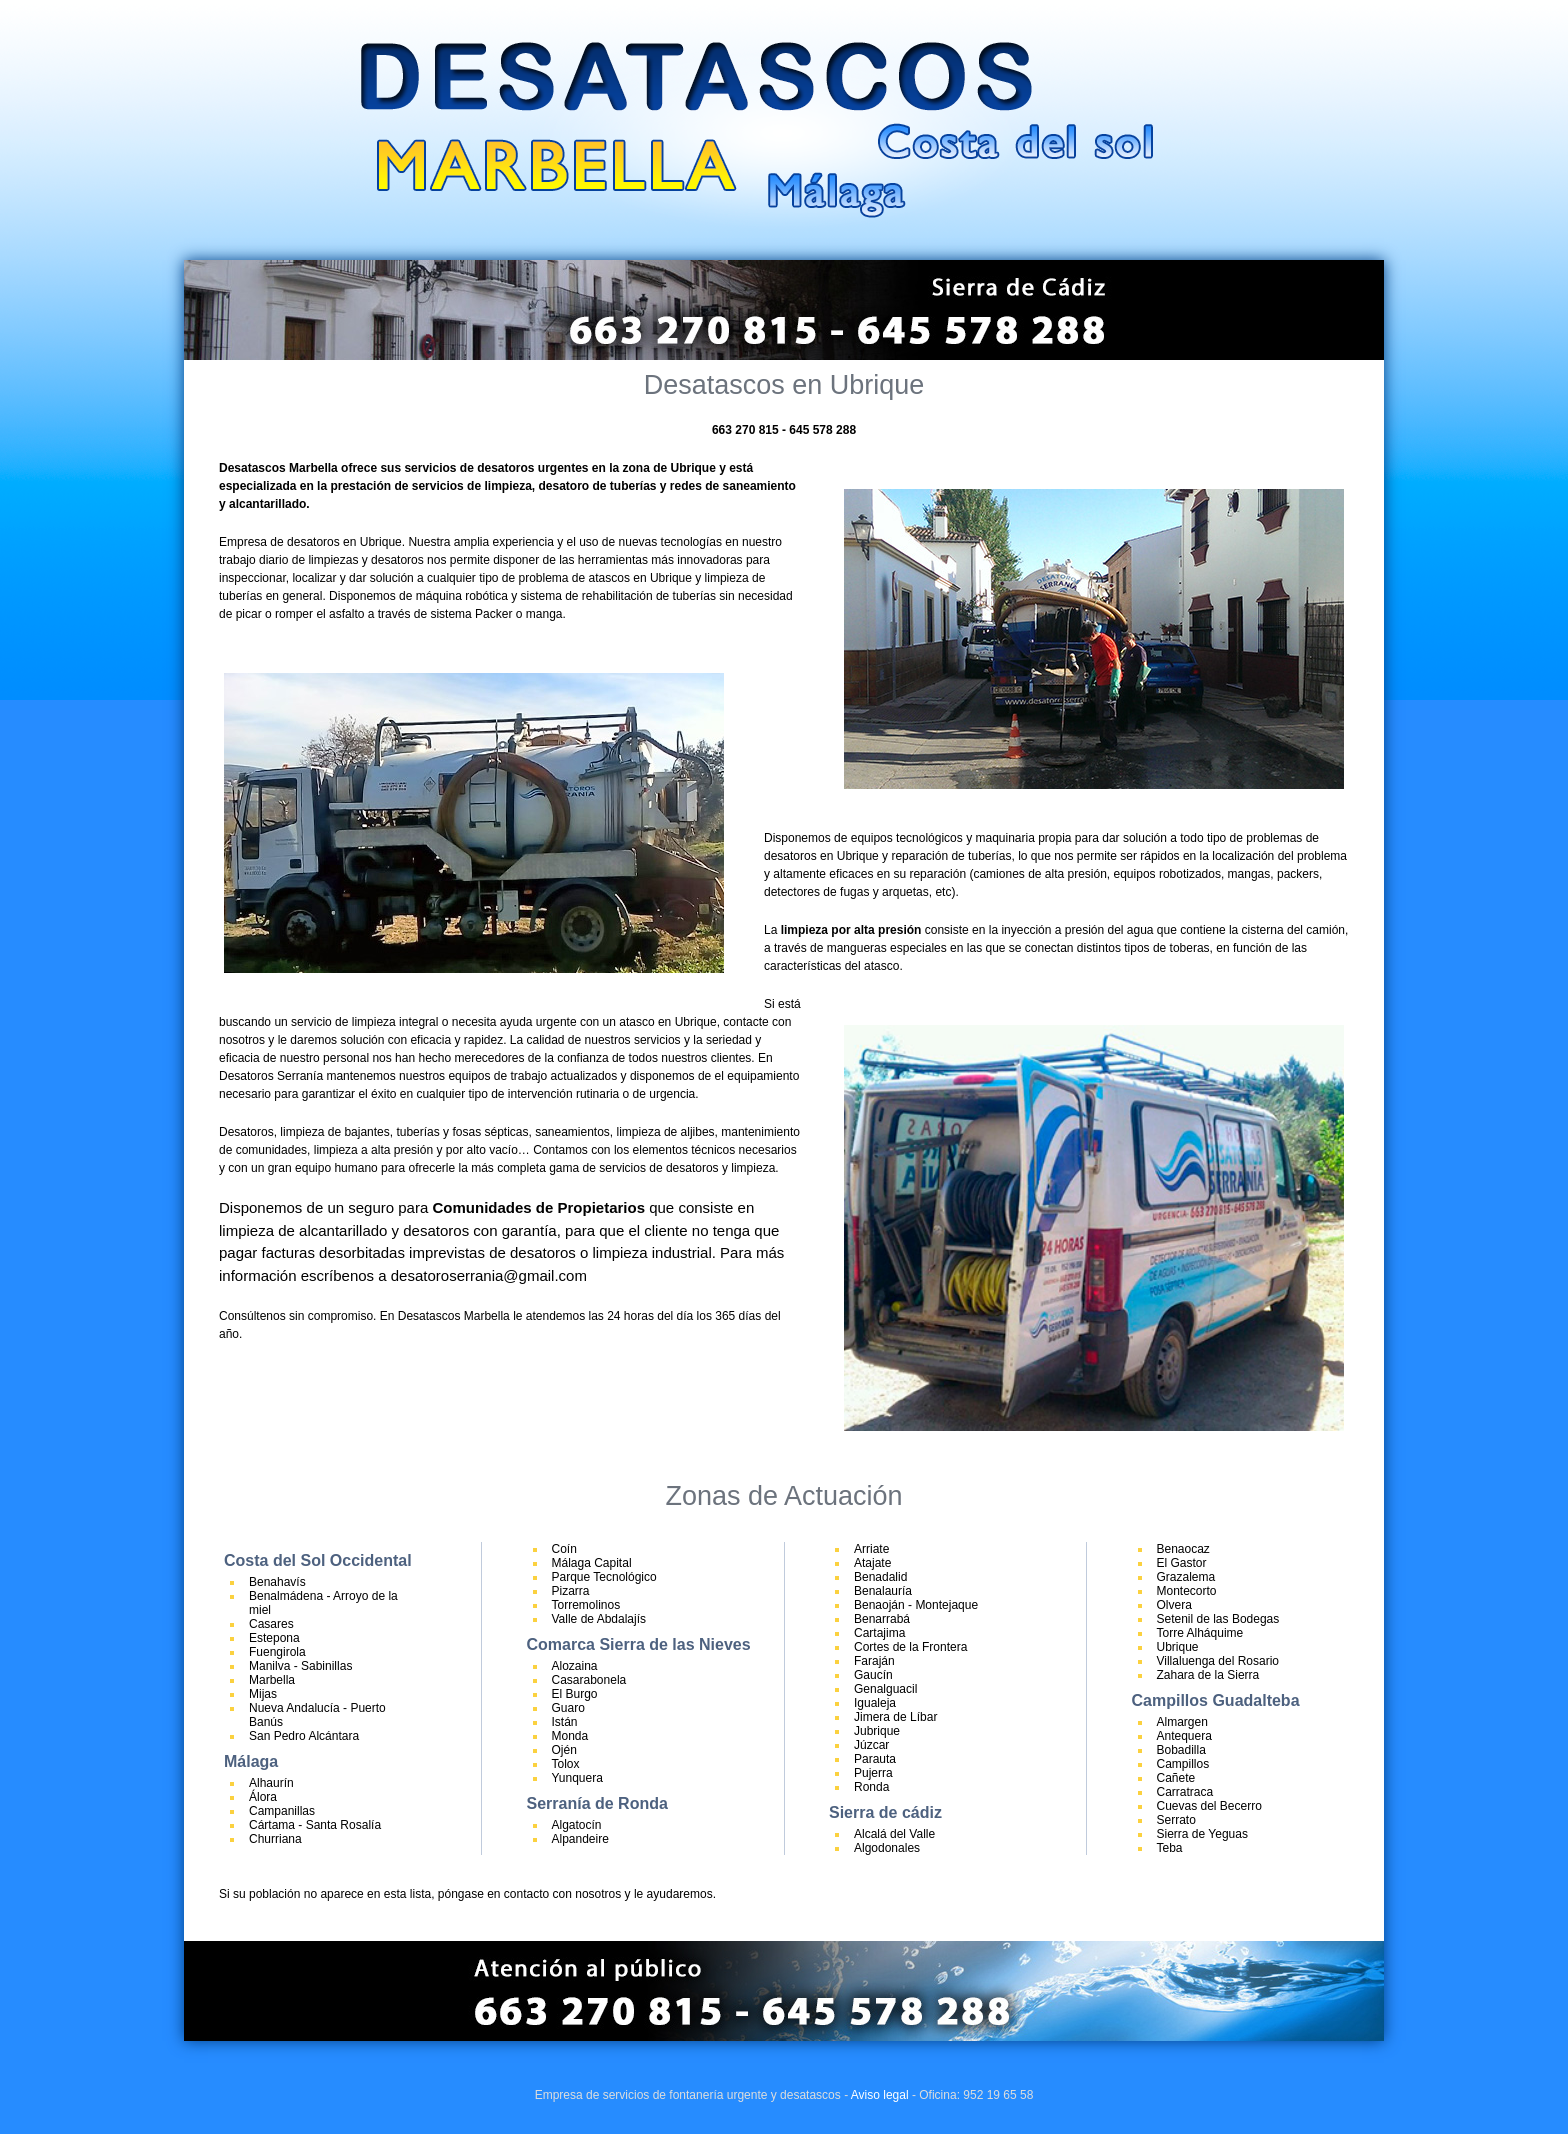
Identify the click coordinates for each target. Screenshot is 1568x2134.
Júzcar (871, 1745)
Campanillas (282, 1811)
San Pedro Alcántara (304, 1736)
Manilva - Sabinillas (300, 1666)
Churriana (275, 1839)
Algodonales (887, 1848)
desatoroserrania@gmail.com (489, 1275)
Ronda (871, 1787)
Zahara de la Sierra (1208, 1675)
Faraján (874, 1661)
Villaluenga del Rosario (1218, 1661)
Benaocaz (1183, 1549)
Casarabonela (589, 1680)
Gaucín (873, 1675)
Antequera (1184, 1736)
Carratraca (1185, 1792)
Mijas (263, 1694)
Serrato (1176, 1820)
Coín (564, 1549)
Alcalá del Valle (894, 1834)
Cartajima (879, 1633)
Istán (565, 1722)
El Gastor (1182, 1563)
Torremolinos (586, 1605)
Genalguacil (885, 1689)
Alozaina (575, 1666)
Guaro (568, 1708)
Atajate (872, 1563)
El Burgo (575, 1694)
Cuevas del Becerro (1209, 1806)
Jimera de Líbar (895, 1717)
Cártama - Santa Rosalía (315, 1825)
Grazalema (1186, 1577)
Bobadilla (1181, 1750)
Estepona (274, 1638)
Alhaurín (271, 1783)
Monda (570, 1736)
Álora (263, 1797)
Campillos (1183, 1764)
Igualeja (875, 1703)
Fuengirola (277, 1652)
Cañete (1176, 1778)
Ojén (564, 1750)
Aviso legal (880, 2095)
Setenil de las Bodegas (1218, 1619)
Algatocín (577, 1825)
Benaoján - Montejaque (916, 1605)
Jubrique (877, 1731)
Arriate (871, 1549)
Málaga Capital (592, 1563)
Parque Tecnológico (604, 1577)
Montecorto (1187, 1591)
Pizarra (571, 1591)
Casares (271, 1624)
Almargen (1182, 1722)
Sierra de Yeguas (1202, 1834)
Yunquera (577, 1778)
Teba (1170, 1848)
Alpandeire (580, 1839)
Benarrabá (882, 1619)
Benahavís (277, 1582)
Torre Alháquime (1200, 1633)
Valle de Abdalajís (599, 1619)
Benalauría (883, 1591)
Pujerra (873, 1773)
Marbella (272, 1680)
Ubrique (1178, 1647)
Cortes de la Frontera (910, 1647)
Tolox (566, 1764)
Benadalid (880, 1577)
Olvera (1174, 1605)
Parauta (875, 1759)
